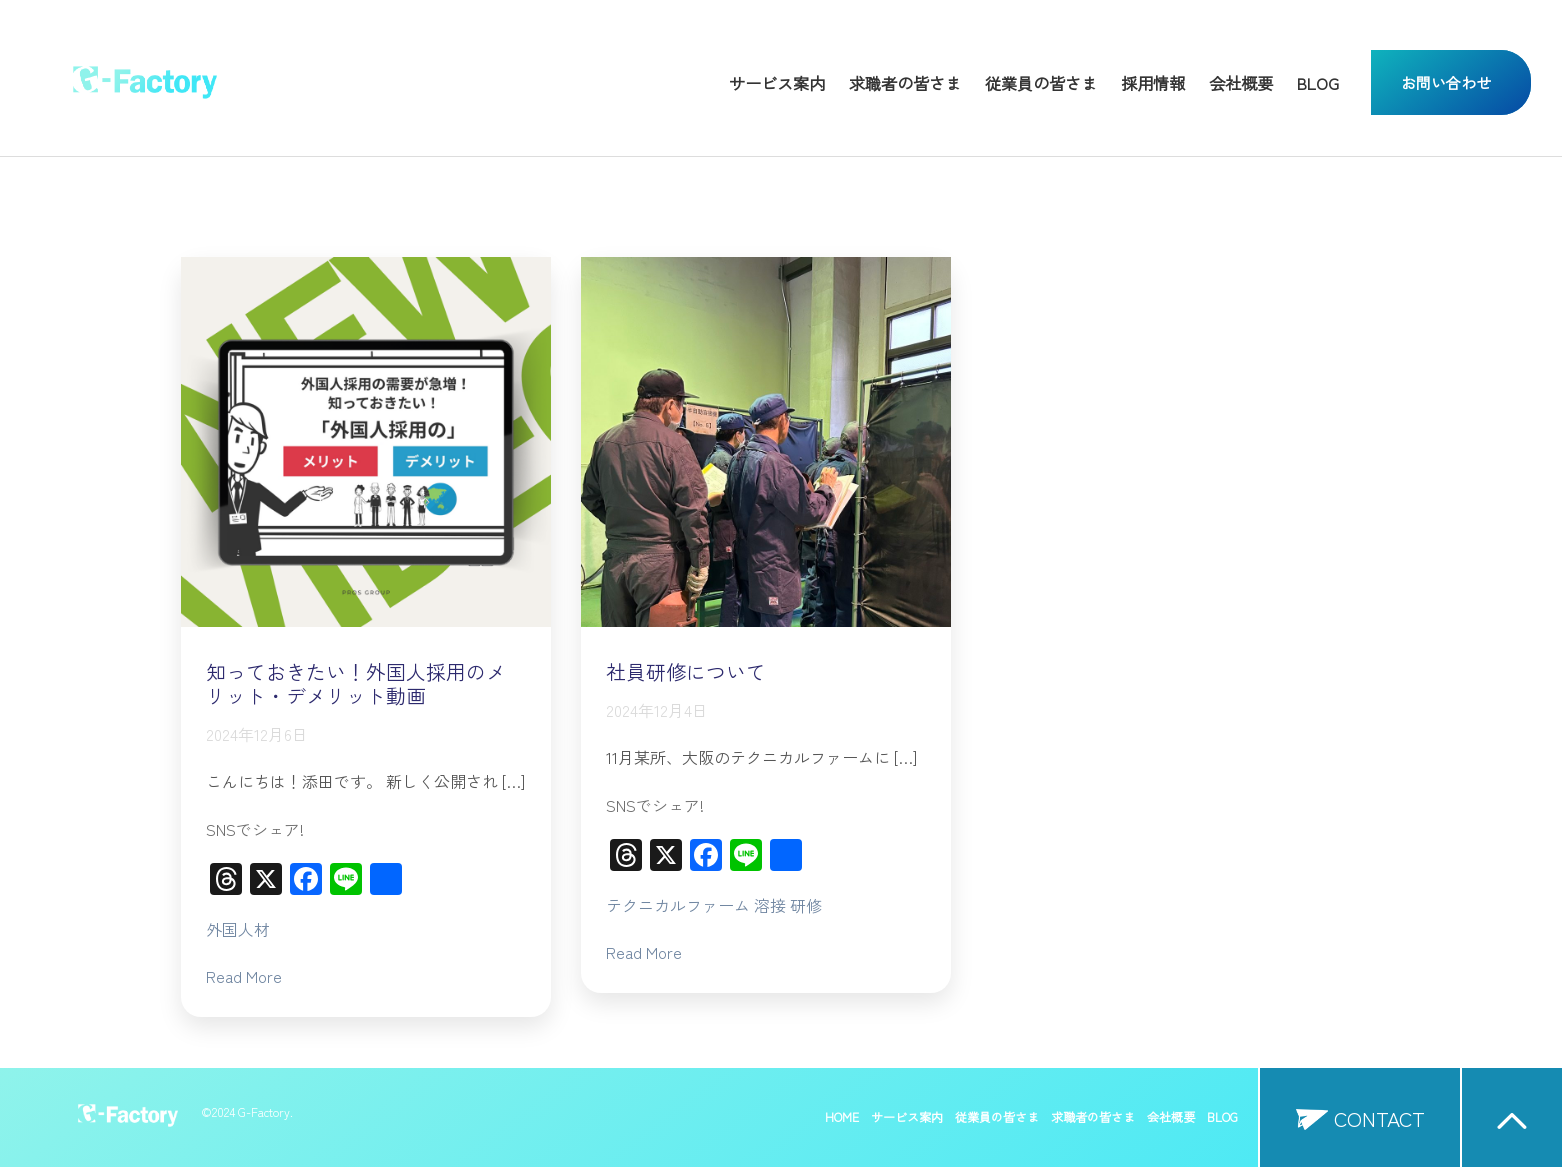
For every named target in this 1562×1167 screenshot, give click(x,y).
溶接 (770, 905)
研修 (806, 905)
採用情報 (1153, 83)
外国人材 (238, 929)
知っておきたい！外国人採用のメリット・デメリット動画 (356, 683)
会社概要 (1241, 83)
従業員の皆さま (1041, 83)
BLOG (1318, 83)
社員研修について (686, 671)
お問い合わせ (1446, 82)
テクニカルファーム (678, 905)
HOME (842, 1117)
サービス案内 (777, 83)
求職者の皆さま (905, 83)
